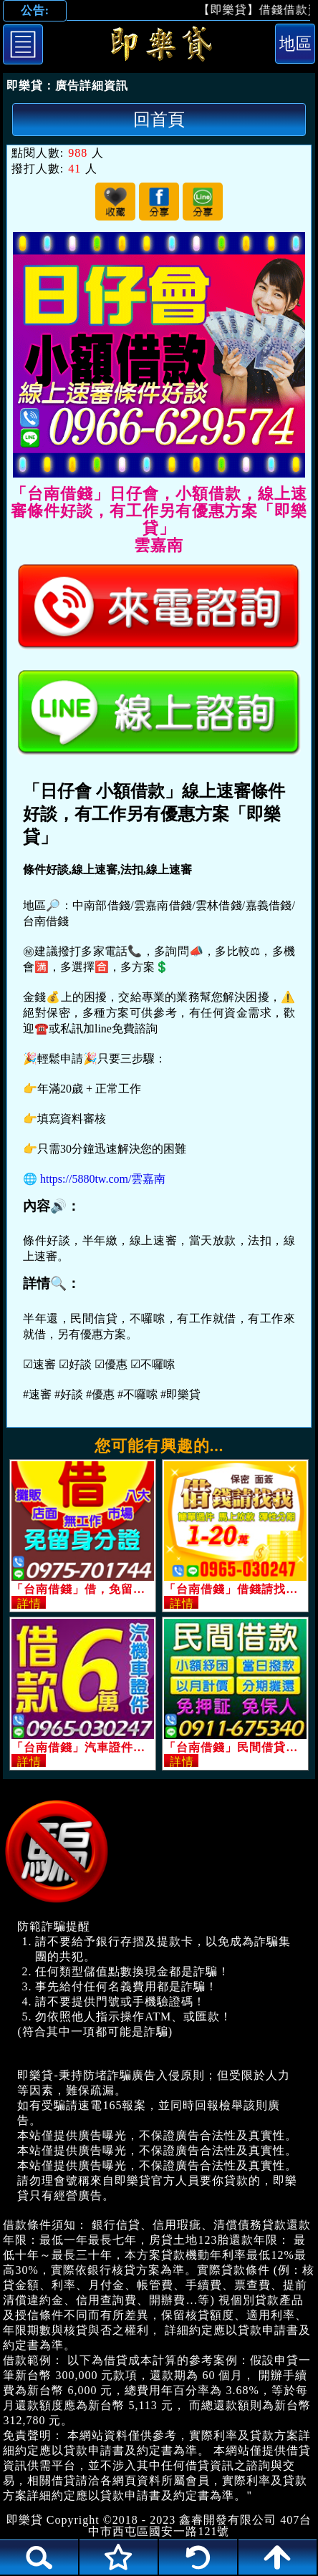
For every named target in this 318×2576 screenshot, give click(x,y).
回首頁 (159, 119)
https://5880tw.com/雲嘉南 (102, 1179)
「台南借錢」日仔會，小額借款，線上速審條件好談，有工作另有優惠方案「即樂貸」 (159, 46)
